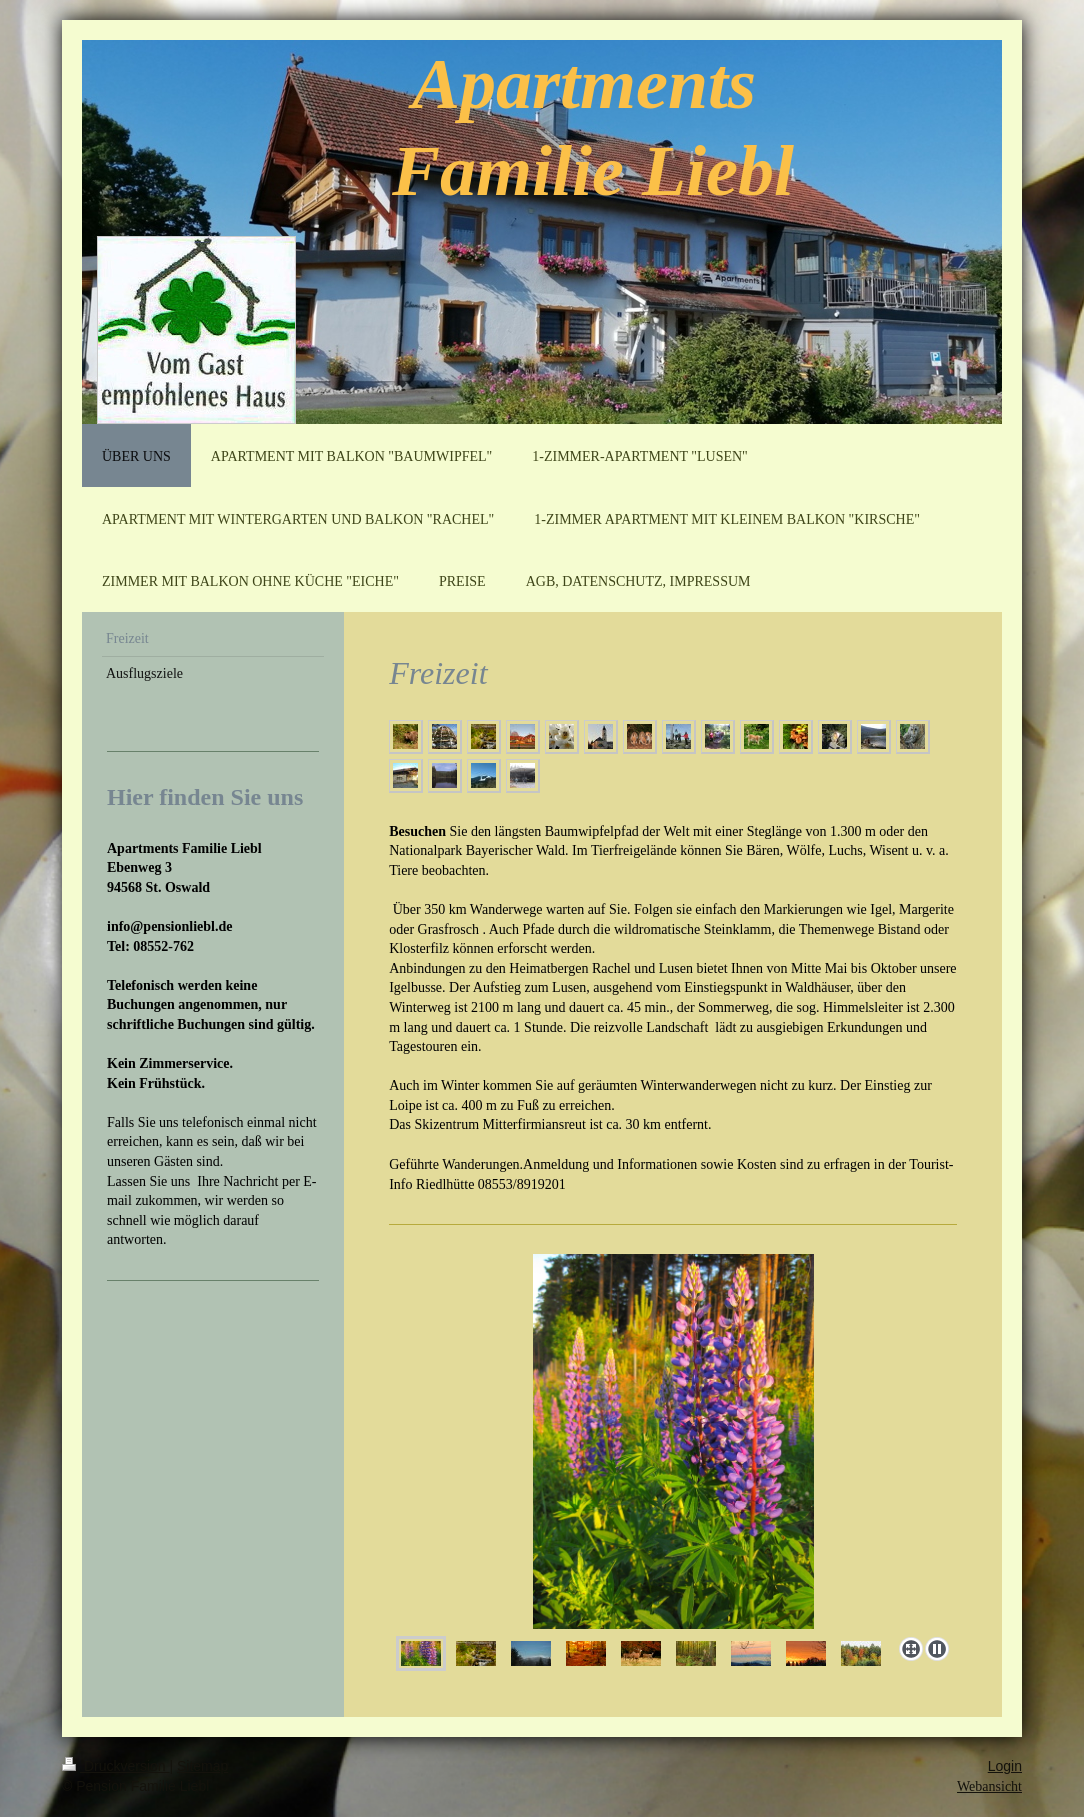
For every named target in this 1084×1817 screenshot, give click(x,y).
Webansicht (989, 1786)
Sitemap (202, 1766)
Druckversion (115, 1766)
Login (1005, 1766)
